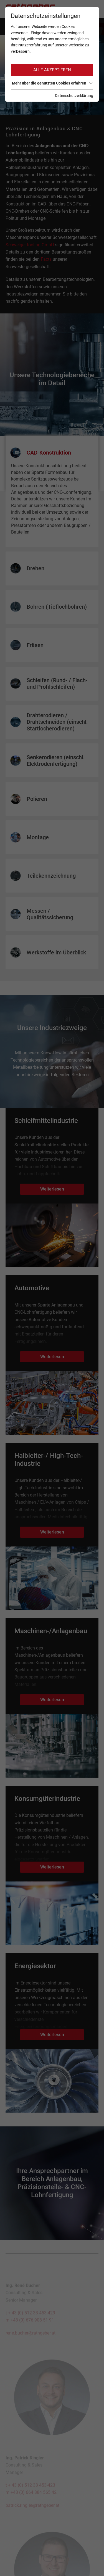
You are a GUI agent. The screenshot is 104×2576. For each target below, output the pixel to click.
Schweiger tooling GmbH (30, 244)
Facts (46, 259)
